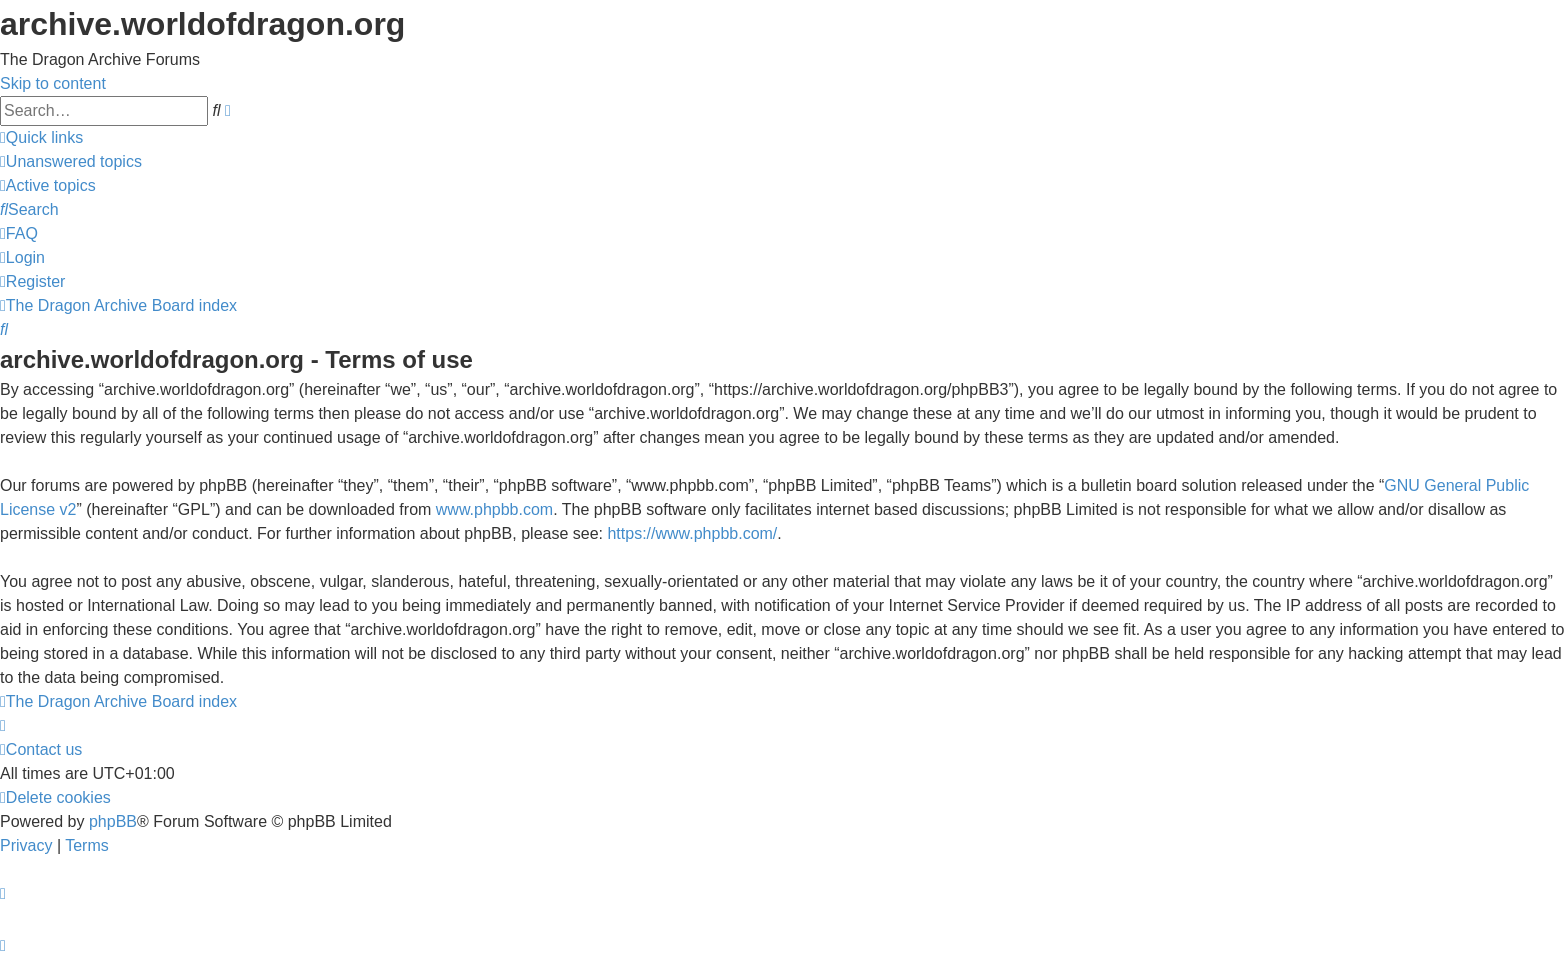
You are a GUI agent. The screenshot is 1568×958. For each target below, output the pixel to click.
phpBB (113, 821)
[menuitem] (71, 161)
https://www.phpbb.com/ (692, 533)
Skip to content (53, 83)
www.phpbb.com (494, 509)
